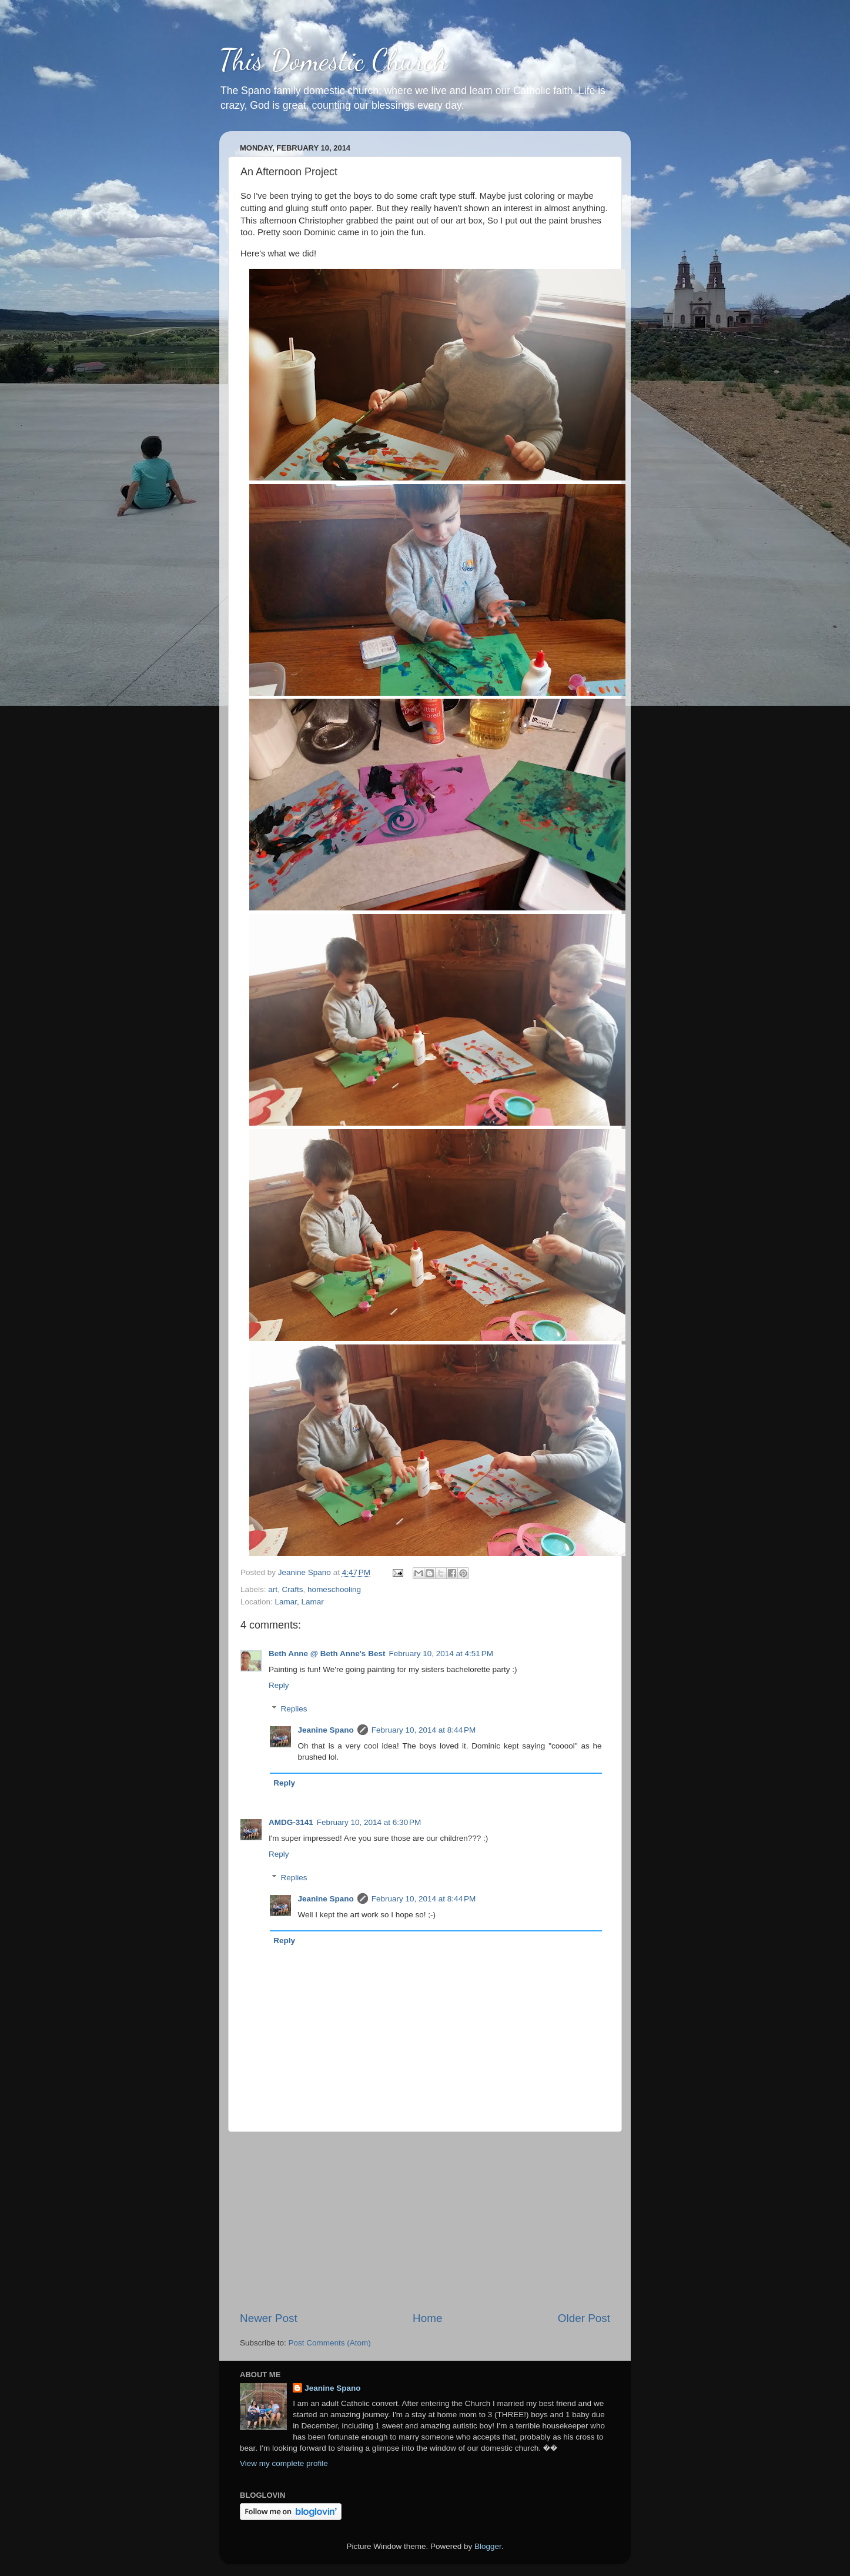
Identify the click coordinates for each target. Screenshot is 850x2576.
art (272, 1589)
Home (427, 2318)
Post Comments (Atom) (330, 2342)
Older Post (584, 2318)
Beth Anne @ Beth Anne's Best (327, 1653)
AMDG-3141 (291, 1822)
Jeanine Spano (326, 1730)
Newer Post (268, 2318)
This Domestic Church (333, 60)
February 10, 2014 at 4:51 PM (441, 1653)
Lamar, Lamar (299, 1601)
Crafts (292, 1589)
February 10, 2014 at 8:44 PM (424, 1730)
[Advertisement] (425, 2221)
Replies (294, 1708)
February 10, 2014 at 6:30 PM (369, 1822)
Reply (279, 1685)
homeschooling (334, 1589)
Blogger (487, 2546)
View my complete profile (284, 2463)
